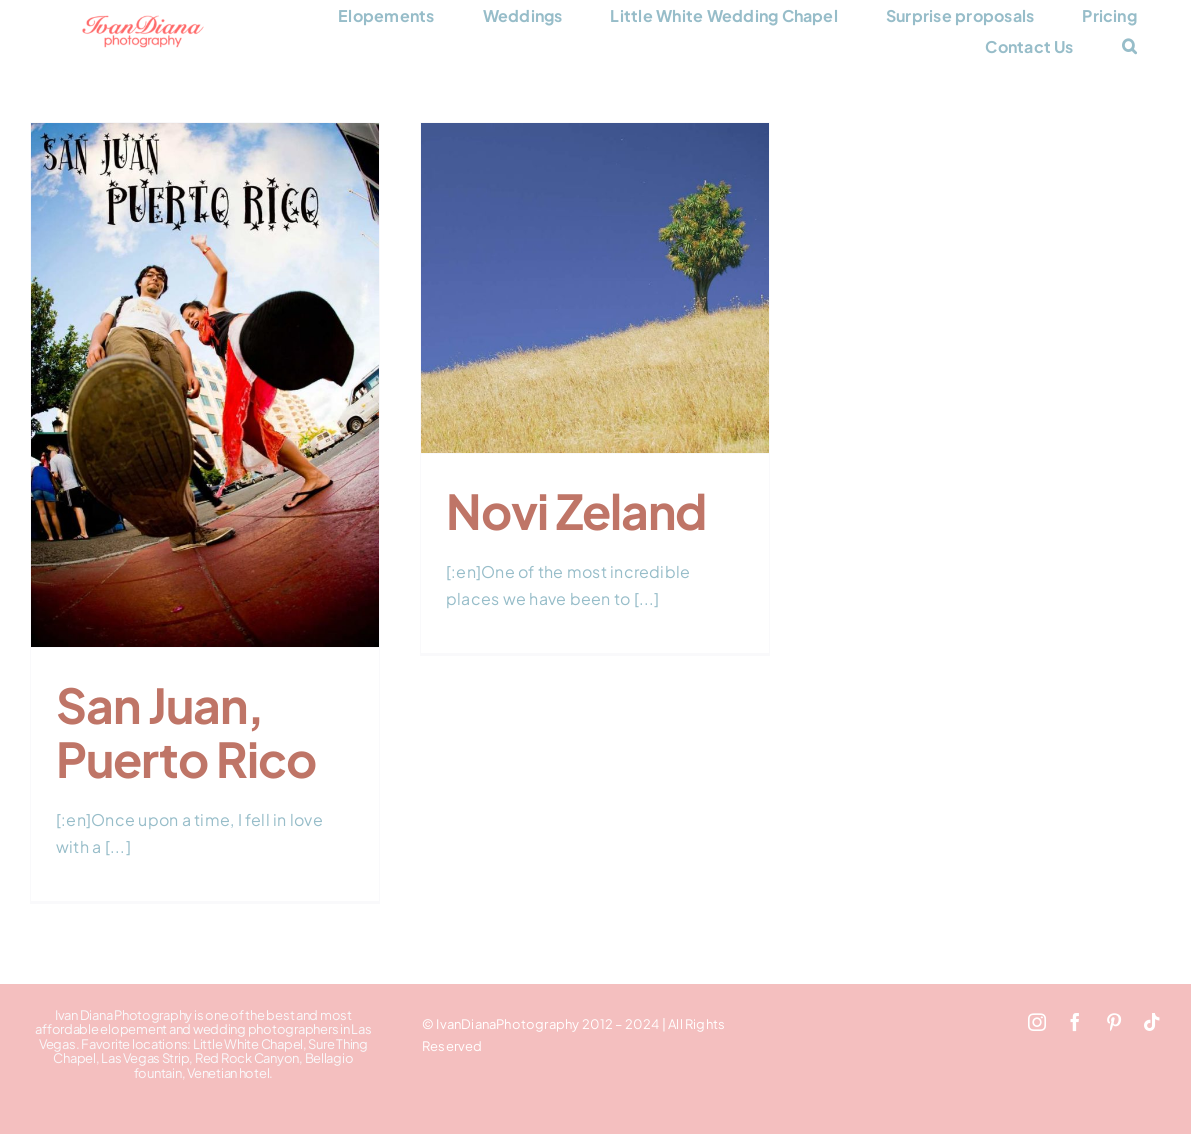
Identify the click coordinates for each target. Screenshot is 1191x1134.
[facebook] (1075, 1022)
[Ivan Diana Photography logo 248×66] (143, 22)
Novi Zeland (576, 510)
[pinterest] (1114, 1022)
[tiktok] (1152, 1022)
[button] (1129, 46)
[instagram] (1037, 1022)
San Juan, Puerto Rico (186, 731)
